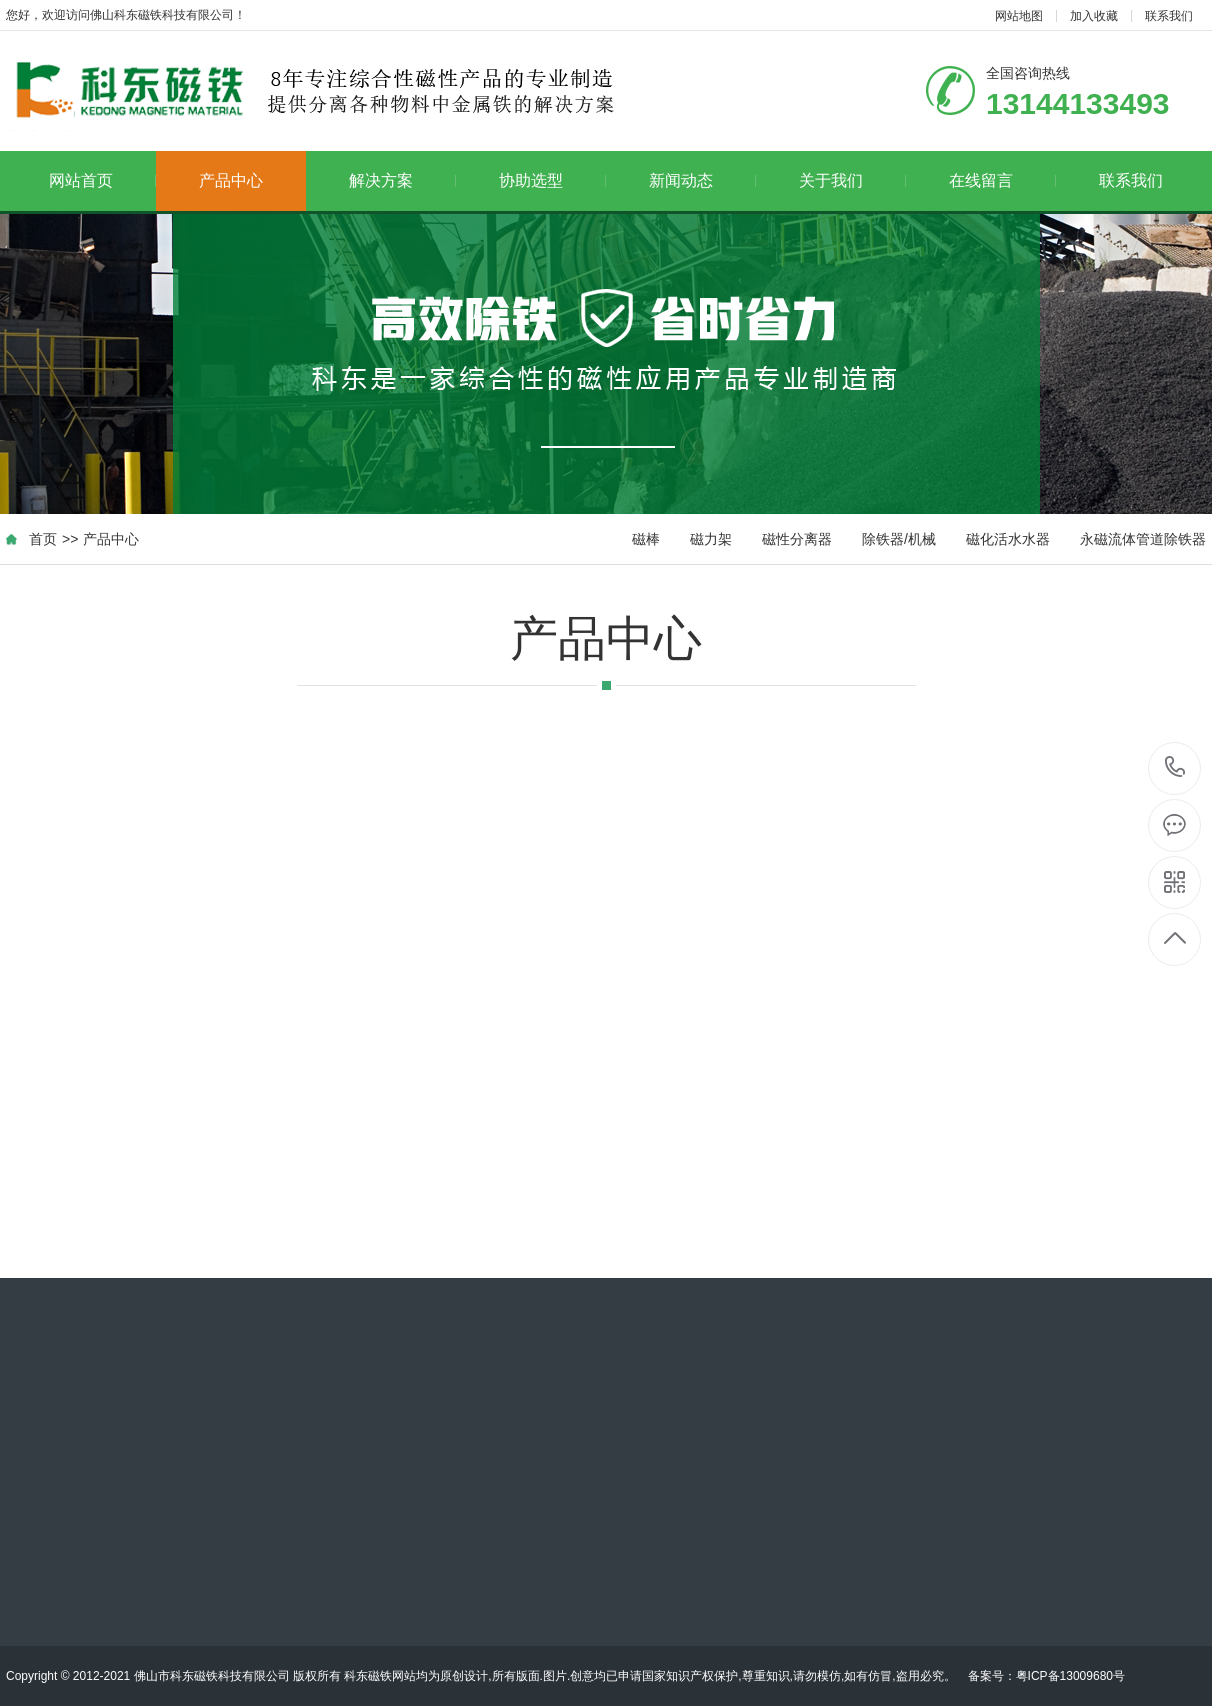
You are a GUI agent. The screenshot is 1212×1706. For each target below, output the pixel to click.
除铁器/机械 (899, 539)
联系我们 (1169, 16)
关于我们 (852, 180)
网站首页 (102, 180)
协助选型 (552, 180)
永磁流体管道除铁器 (1143, 539)
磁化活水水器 (1008, 539)
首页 (43, 539)
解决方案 (402, 180)
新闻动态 (702, 180)
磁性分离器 (797, 539)
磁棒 (646, 539)
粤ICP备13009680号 (1070, 1676)
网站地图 (1019, 16)
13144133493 (1175, 767)
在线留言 (1002, 180)
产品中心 (231, 180)
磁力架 (711, 539)
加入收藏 (1094, 16)
